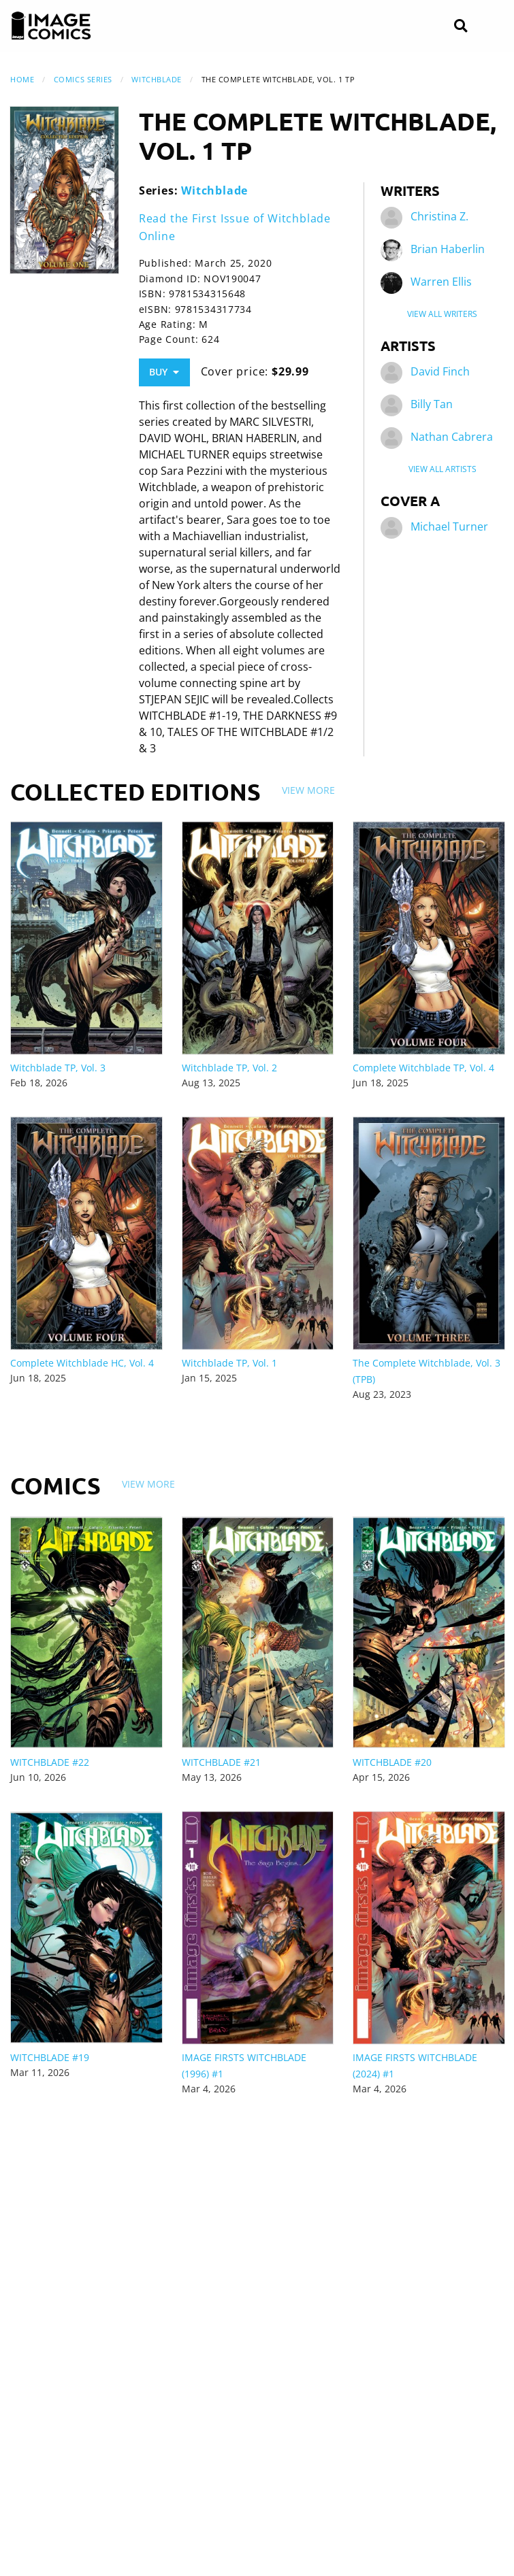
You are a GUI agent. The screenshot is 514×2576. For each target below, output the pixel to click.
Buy (164, 371)
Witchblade (156, 79)
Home (22, 79)
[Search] (460, 26)
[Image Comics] (51, 26)
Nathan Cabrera (452, 436)
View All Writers (442, 314)
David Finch (440, 371)
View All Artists (442, 469)
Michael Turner (449, 526)
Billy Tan (432, 404)
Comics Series (83, 79)
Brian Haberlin (448, 248)
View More (308, 790)
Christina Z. (439, 216)
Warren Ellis (441, 281)
